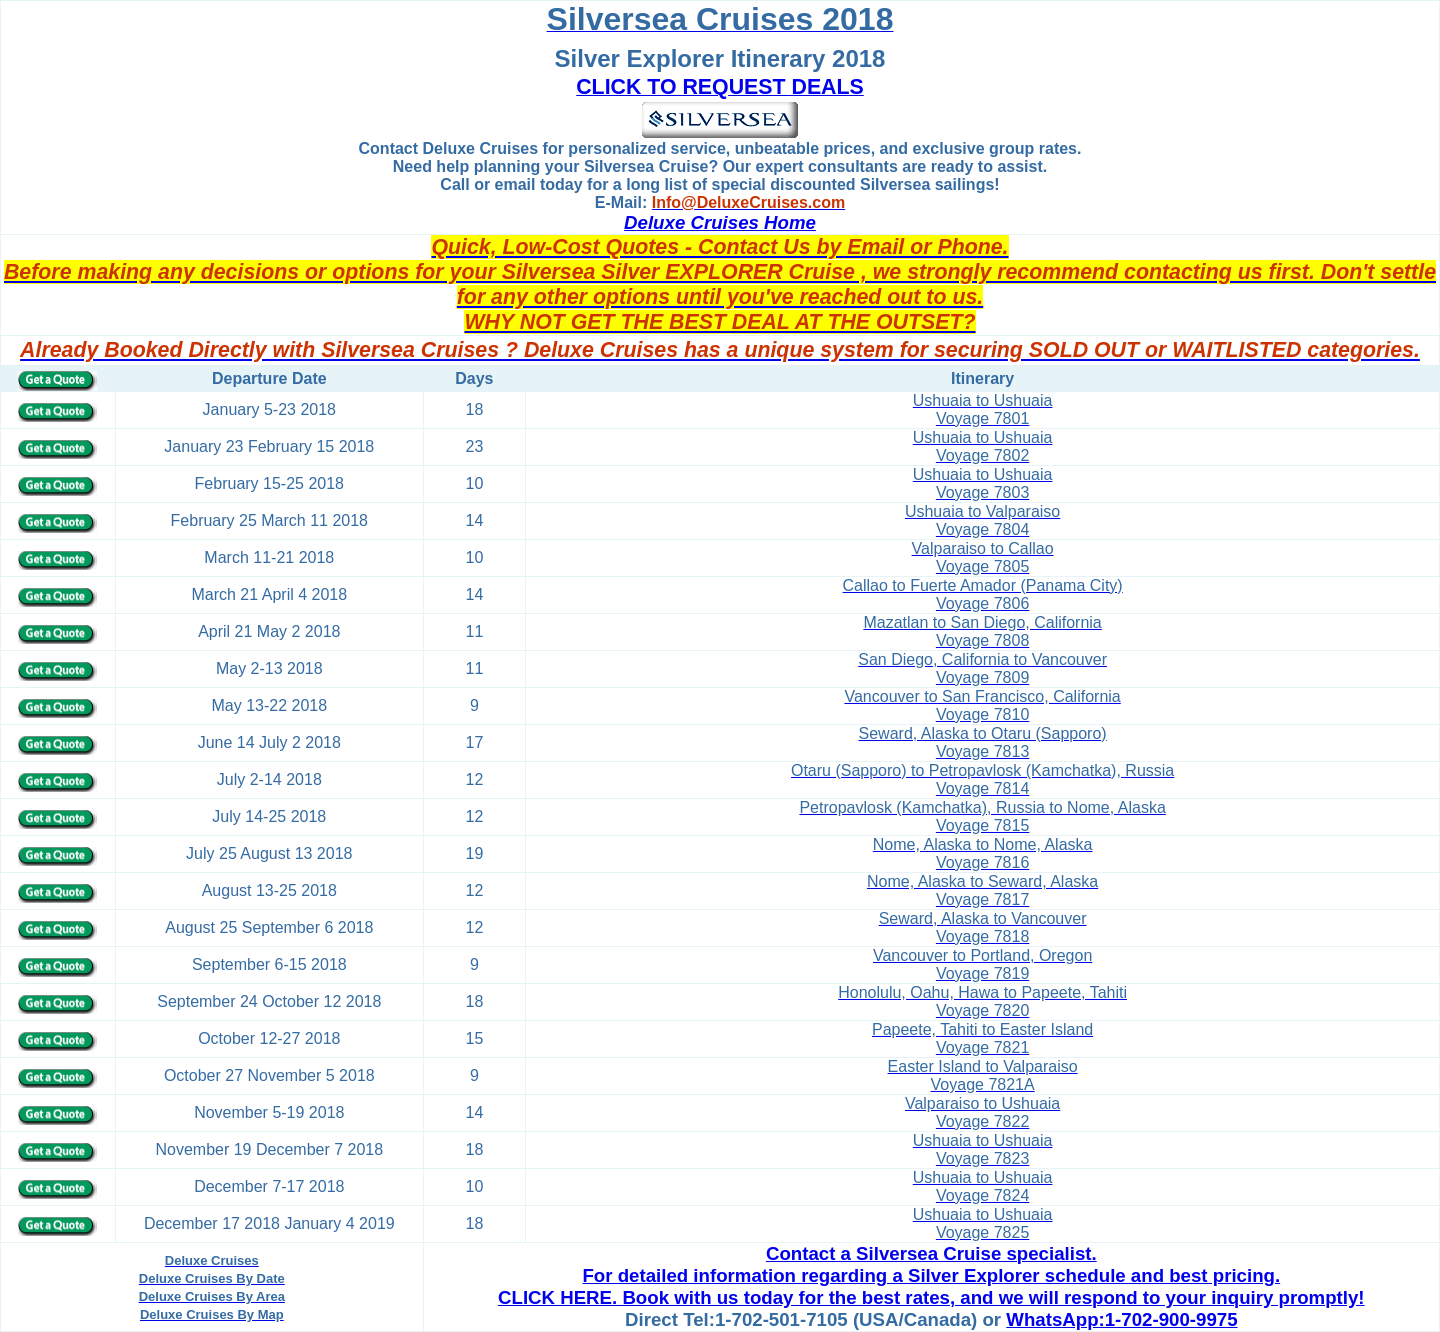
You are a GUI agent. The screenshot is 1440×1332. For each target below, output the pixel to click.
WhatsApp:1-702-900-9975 (1121, 1319)
